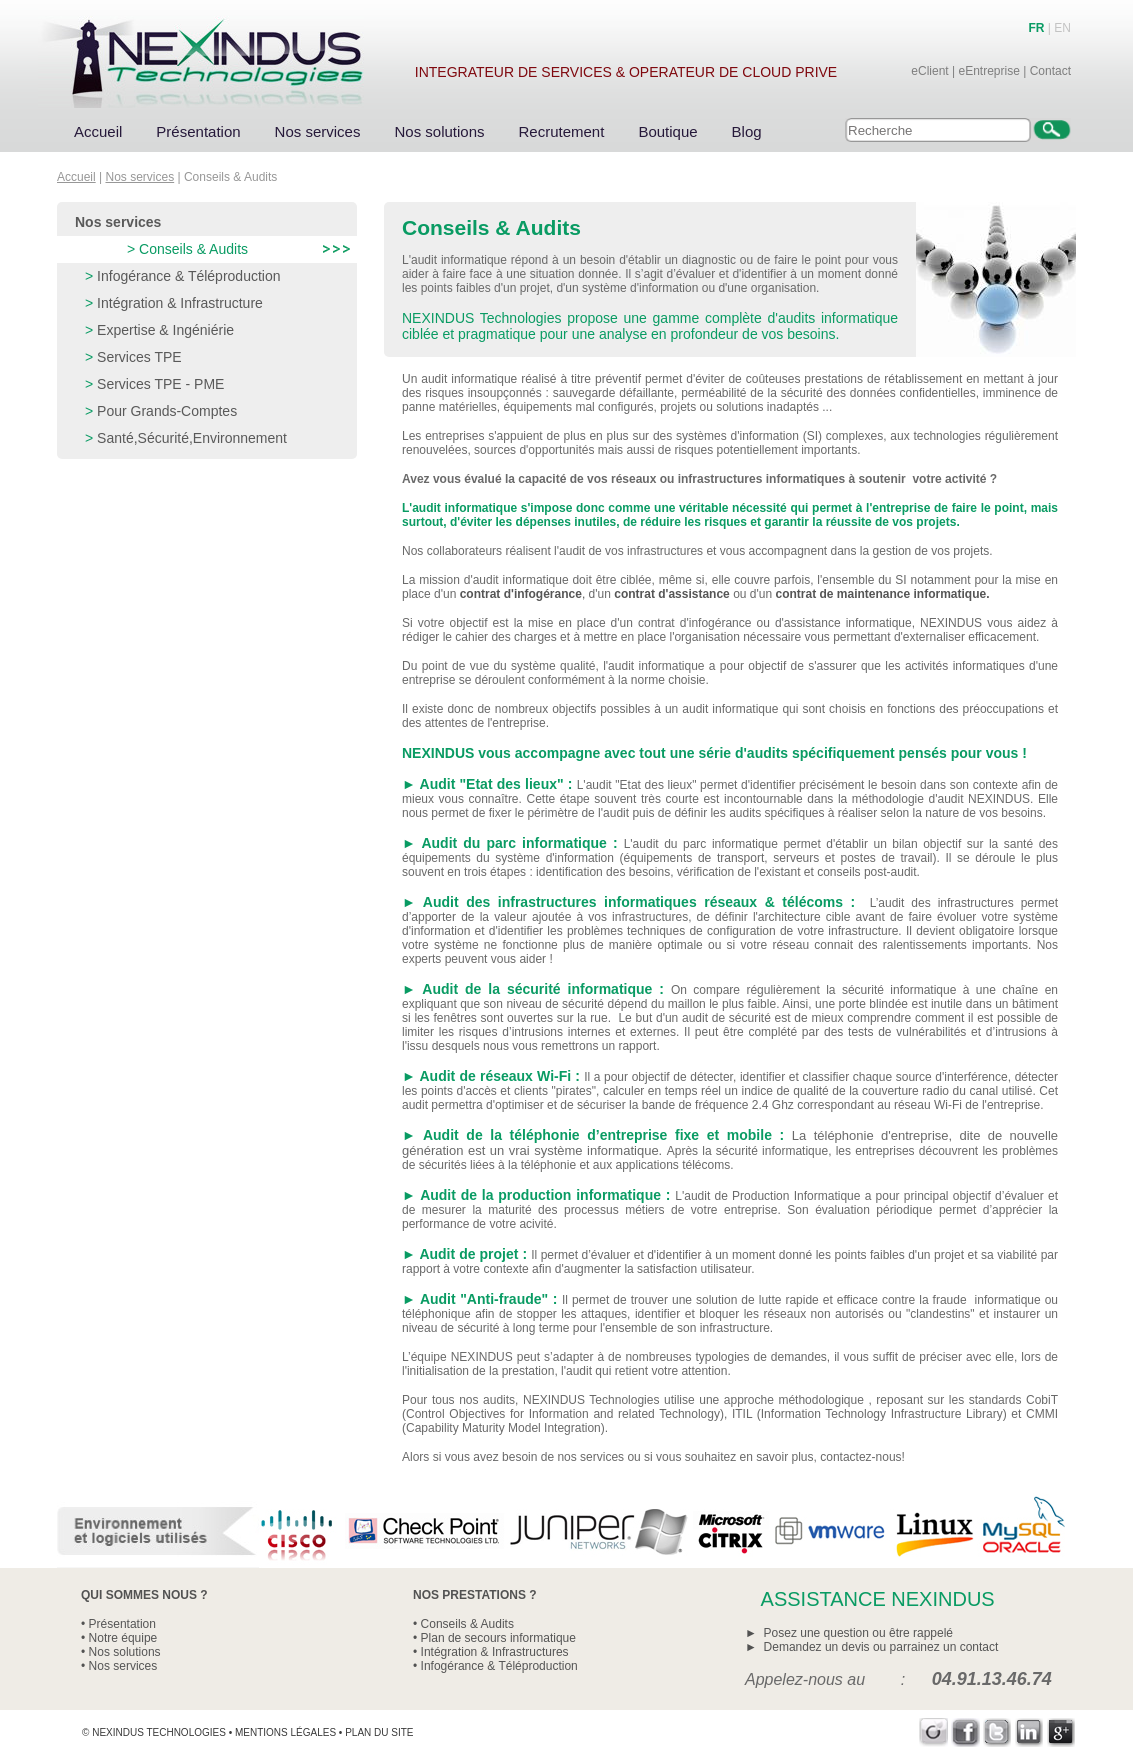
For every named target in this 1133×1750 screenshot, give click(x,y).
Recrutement (562, 131)
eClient (929, 71)
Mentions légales (285, 1732)
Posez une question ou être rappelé (858, 1633)
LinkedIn (1029, 1732)
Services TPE (139, 357)
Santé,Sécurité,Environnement (192, 438)
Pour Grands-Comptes (167, 411)
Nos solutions (439, 131)
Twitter (997, 1732)
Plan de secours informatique (498, 1638)
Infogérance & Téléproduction (188, 276)
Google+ (1061, 1732)
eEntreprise (988, 71)
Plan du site (379, 1732)
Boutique (667, 131)
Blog (747, 131)
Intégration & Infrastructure (180, 303)
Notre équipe (123, 1638)
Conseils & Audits (193, 249)
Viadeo (933, 1732)
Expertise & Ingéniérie (165, 330)
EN (1062, 28)
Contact (1050, 71)
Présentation (198, 131)
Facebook (965, 1732)
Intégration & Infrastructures (495, 1652)
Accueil (98, 131)
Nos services (318, 131)
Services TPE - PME (160, 384)
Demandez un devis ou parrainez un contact (881, 1647)
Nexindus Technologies (159, 1732)
